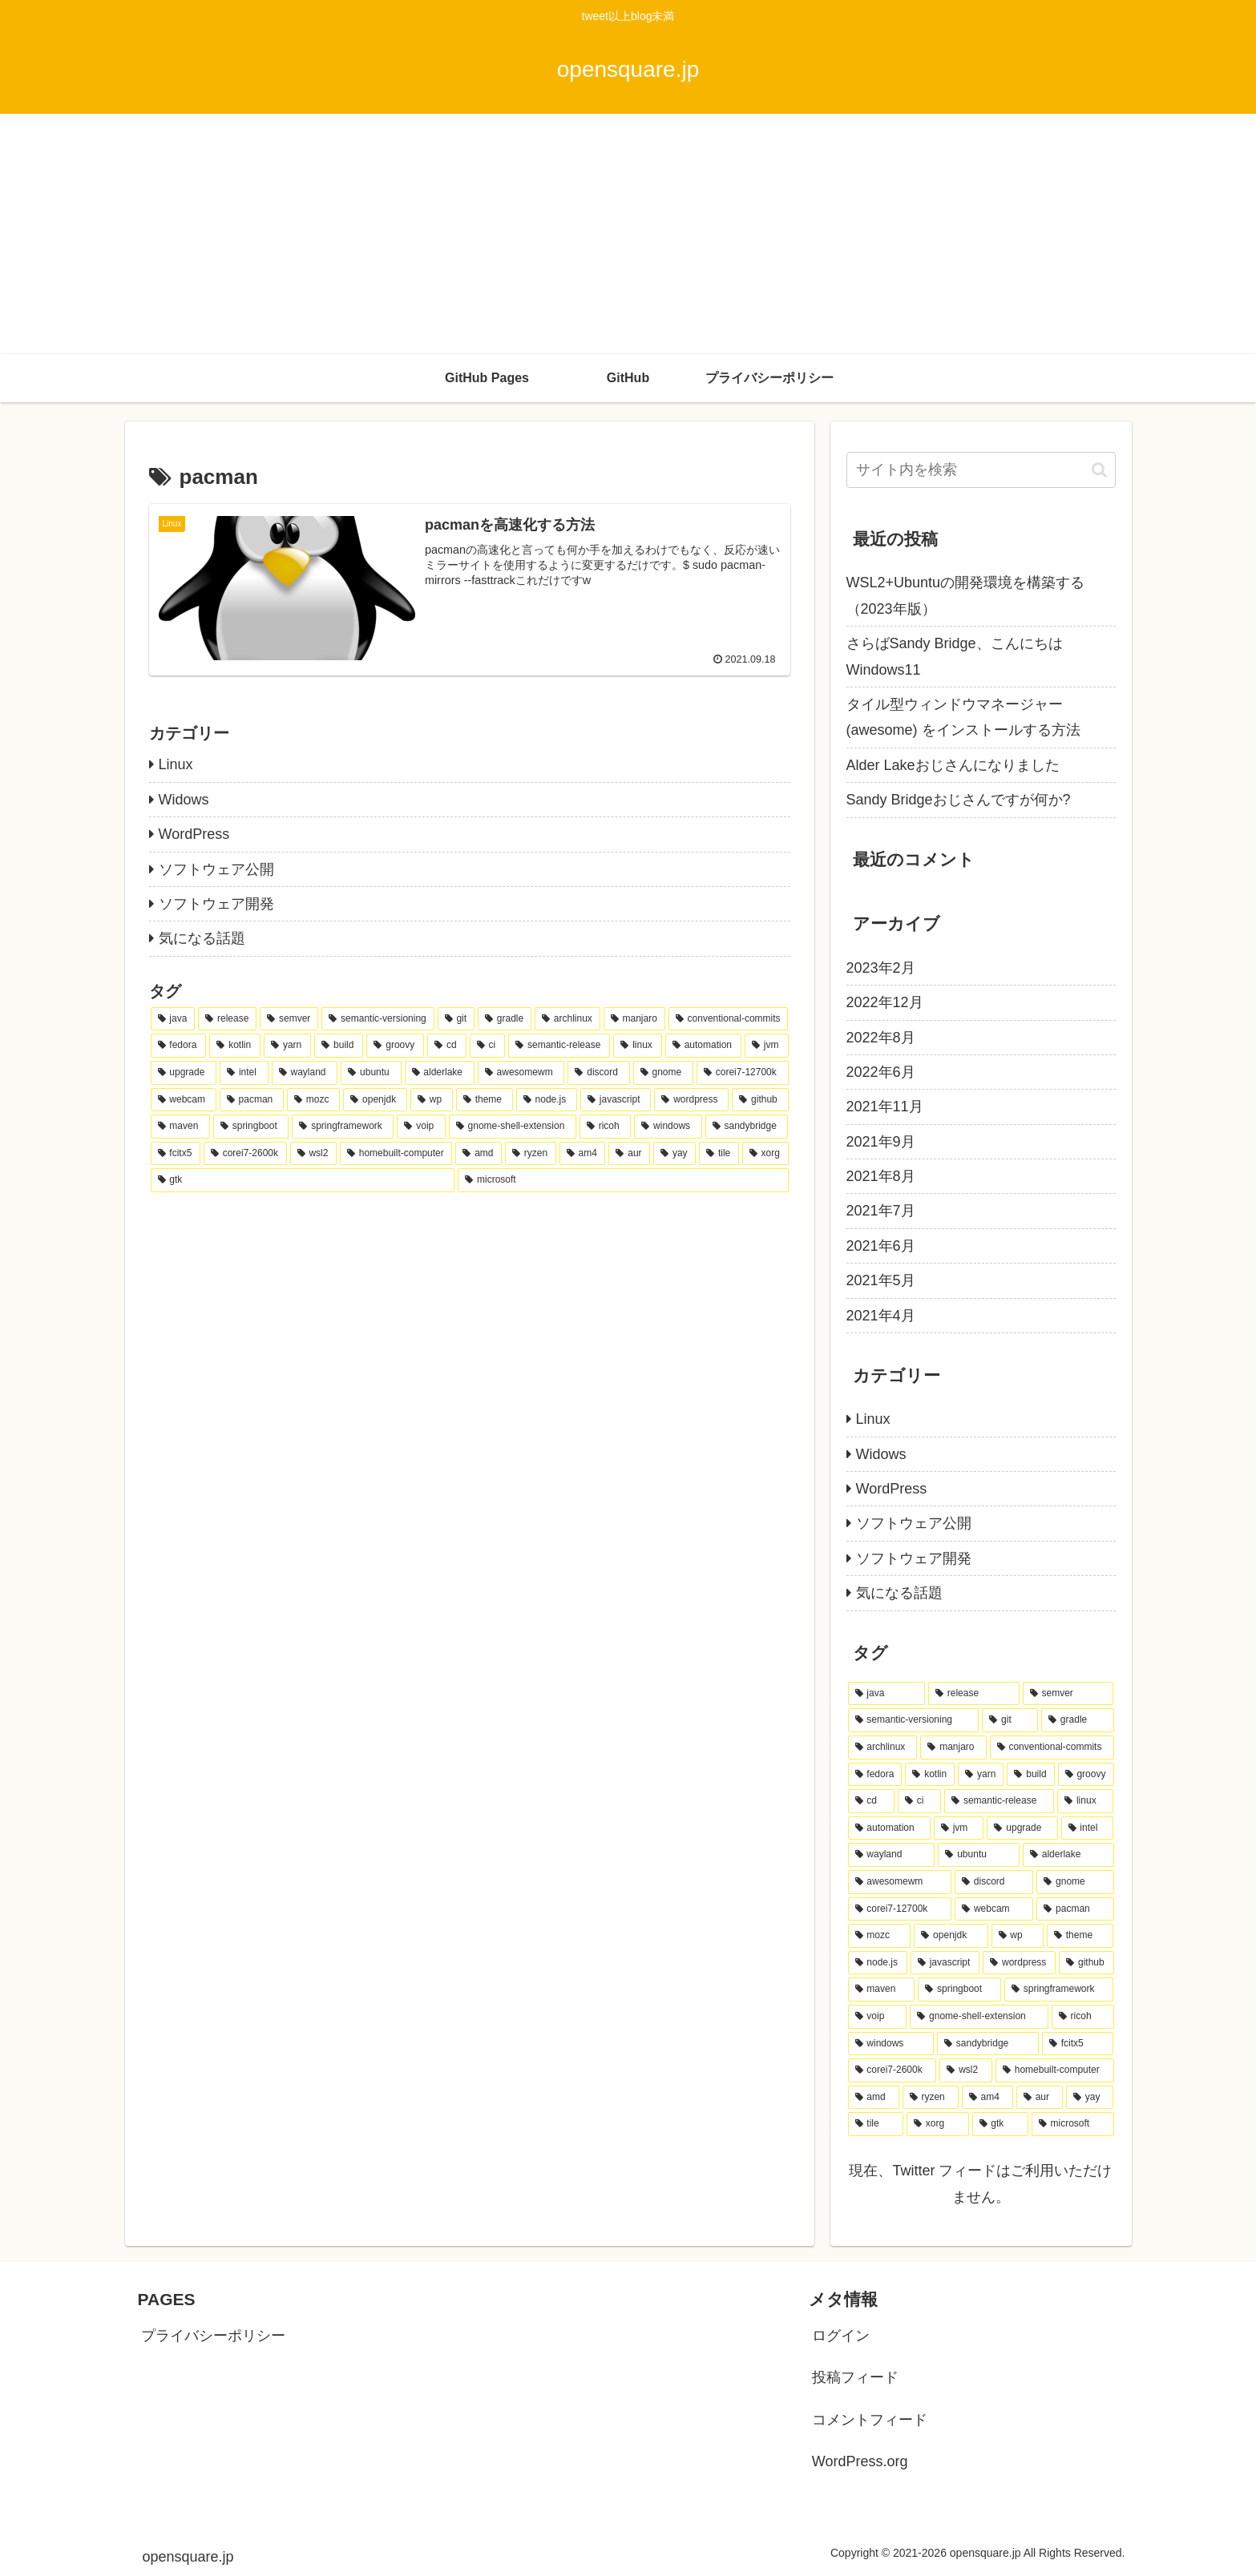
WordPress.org (860, 2461)
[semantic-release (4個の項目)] (559, 1046)
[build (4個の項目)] (338, 1046)
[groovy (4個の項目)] (395, 1046)
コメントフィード (869, 2420)
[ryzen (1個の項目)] (530, 1154)
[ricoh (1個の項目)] (605, 1127)
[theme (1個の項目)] (484, 1100)
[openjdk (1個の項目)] (375, 1100)
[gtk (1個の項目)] (303, 1180)
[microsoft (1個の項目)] (623, 1180)
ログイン (841, 2336)
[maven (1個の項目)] (180, 1127)
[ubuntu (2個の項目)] (371, 1073)
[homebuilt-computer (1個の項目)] (396, 1154)
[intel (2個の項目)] (244, 1073)
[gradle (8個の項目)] (504, 1019)
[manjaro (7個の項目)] (634, 1019)
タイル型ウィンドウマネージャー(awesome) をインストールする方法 (963, 717)
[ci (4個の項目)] (487, 1046)
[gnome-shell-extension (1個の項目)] (512, 1127)
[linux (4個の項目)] (637, 1046)
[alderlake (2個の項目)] (440, 1073)
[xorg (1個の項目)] (765, 1154)
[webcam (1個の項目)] (183, 1100)
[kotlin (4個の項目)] (234, 1046)
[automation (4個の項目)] (703, 1046)
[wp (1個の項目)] (431, 1100)
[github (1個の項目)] (760, 1100)
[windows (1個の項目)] (667, 1127)
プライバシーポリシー (213, 2336)
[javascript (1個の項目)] (615, 1100)
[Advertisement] (628, 234)
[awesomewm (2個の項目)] (521, 1073)
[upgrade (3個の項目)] (184, 1073)
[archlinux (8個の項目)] (567, 1019)
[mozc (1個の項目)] (313, 1100)
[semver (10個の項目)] (289, 1019)
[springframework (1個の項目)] (343, 1127)
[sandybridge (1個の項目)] (747, 1127)
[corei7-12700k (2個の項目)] (743, 1073)
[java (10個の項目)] (173, 1019)
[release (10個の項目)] (227, 1019)
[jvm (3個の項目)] (766, 1046)
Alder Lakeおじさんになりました (953, 765)
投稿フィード (855, 2377)
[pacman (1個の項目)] (252, 1100)
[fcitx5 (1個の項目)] (175, 1154)
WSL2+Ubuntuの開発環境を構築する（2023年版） (965, 595)
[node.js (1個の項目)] (546, 1100)
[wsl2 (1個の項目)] (313, 1154)
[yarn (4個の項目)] (287, 1046)
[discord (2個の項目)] (598, 1073)
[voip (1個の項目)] (421, 1127)
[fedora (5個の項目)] (179, 1046)
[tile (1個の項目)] (719, 1154)
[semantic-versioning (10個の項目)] (377, 1019)
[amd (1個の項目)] (478, 1154)
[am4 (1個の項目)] (582, 1154)
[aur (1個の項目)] (629, 1154)
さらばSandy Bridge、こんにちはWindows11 (954, 656)
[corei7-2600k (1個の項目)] (245, 1154)
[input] (981, 470)
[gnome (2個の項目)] (663, 1073)
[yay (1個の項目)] (674, 1154)
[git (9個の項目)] (456, 1019)
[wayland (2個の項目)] (305, 1073)
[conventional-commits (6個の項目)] (728, 1019)
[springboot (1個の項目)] (251, 1127)
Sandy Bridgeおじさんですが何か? (958, 800)
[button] (1099, 470)
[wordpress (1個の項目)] (691, 1100)
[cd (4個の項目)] (446, 1046)
